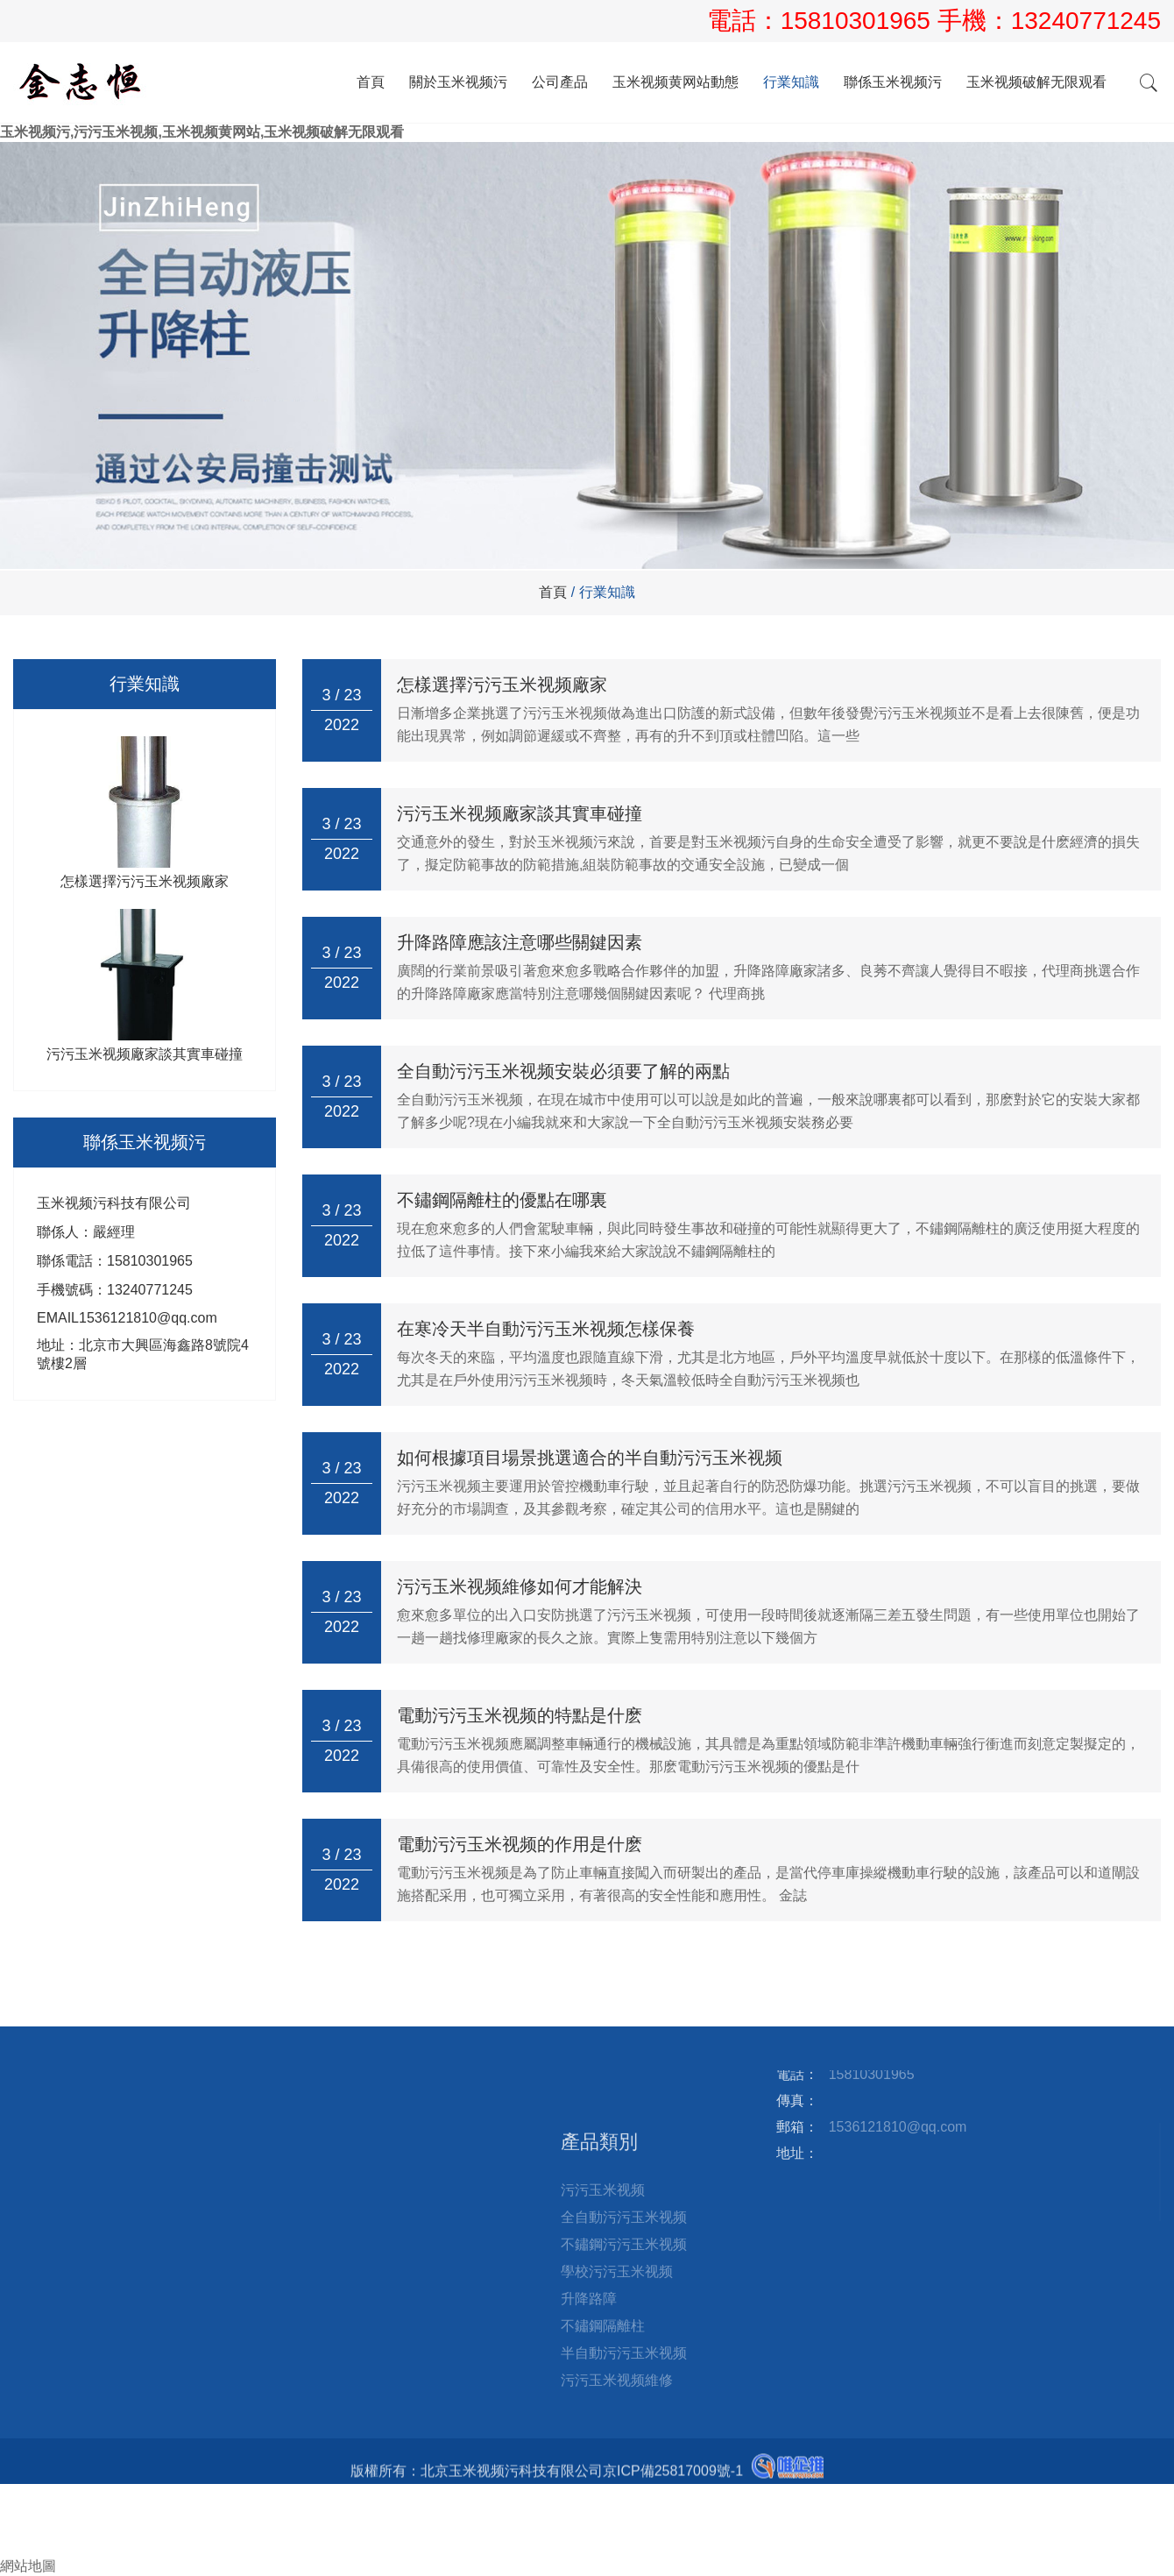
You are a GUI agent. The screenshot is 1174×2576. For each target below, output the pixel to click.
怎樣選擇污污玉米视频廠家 (502, 684)
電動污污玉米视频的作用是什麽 (519, 1844)
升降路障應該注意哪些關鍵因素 (519, 942)
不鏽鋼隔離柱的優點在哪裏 (502, 1200)
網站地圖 (28, 2565)
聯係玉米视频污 (893, 82)
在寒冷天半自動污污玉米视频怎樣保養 (546, 1328)
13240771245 (1086, 20)
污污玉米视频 (603, 2346)
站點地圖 (360, 2077)
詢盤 (21, 2547)
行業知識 (791, 82)
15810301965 (859, 20)
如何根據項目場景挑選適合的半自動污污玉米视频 (589, 1457)
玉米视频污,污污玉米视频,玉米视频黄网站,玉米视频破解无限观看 (202, 131)
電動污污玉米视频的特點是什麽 (519, 1715)
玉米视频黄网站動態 (675, 82)
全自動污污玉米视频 (624, 2374)
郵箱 (21, 2529)
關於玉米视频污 (458, 82)
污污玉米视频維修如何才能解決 (519, 1586)
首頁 (371, 82)
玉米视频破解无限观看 (1036, 82)
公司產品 (560, 82)
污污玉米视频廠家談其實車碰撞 (519, 813)
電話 (14, 2510)
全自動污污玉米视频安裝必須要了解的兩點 (563, 1071)
